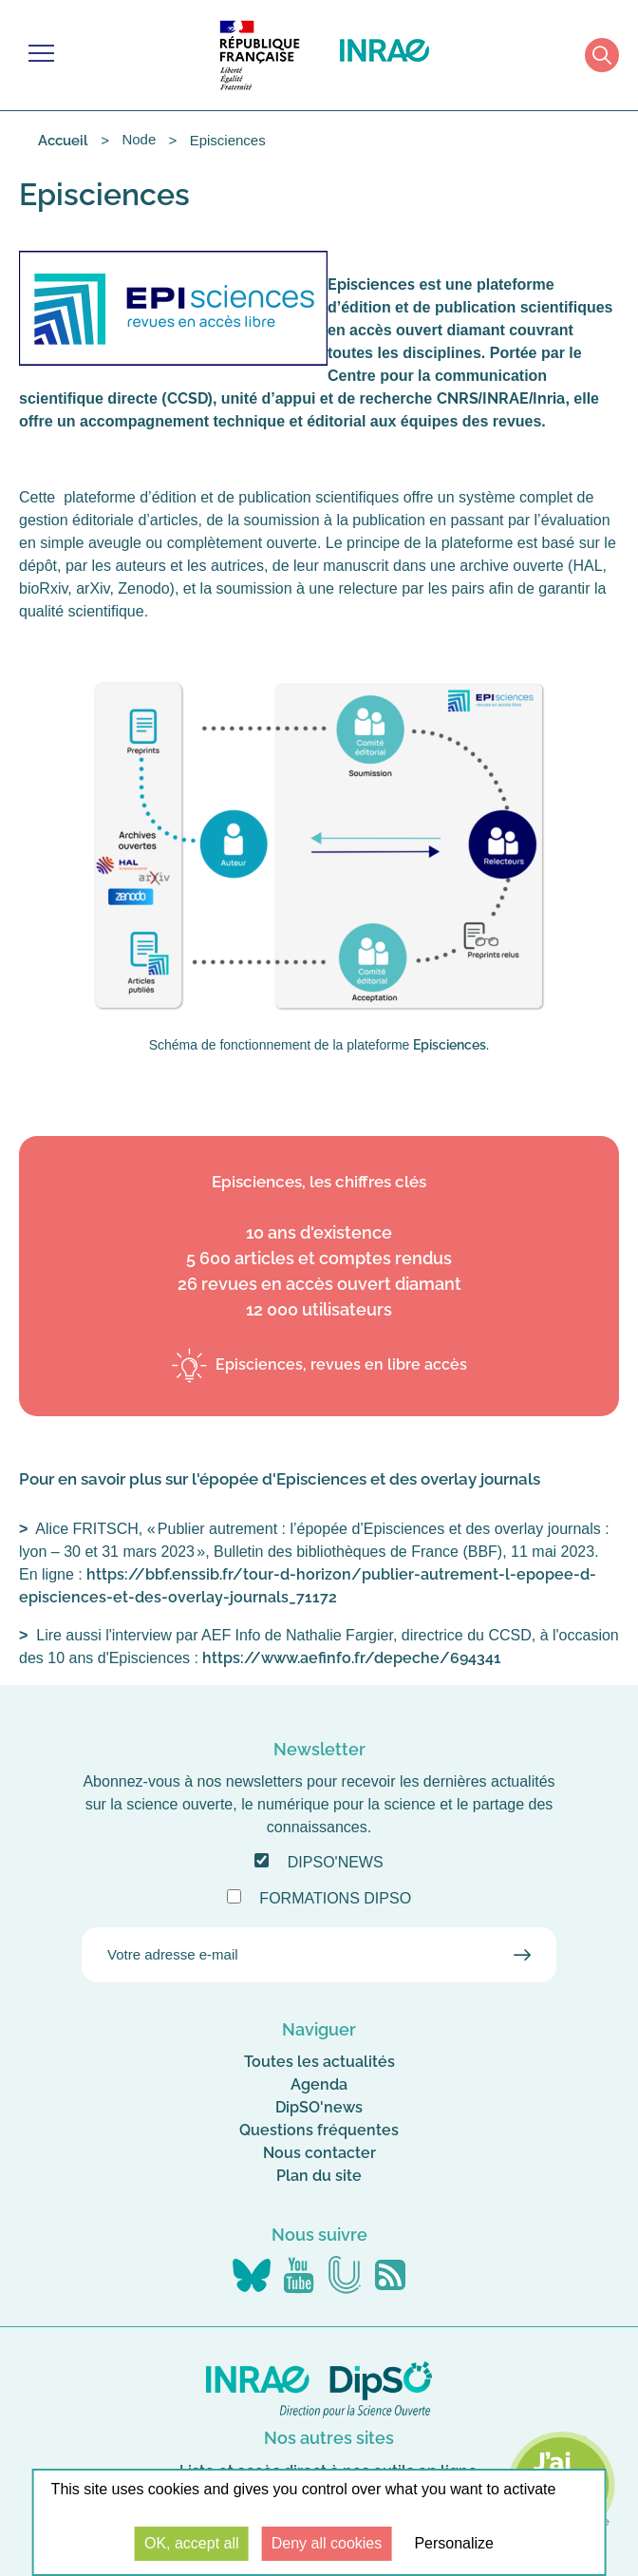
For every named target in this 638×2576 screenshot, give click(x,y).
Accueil (63, 140)
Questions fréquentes (319, 2130)
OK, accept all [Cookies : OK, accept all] (191, 2543)
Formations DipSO (335, 1898)
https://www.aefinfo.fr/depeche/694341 (351, 1658)
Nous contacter (319, 2153)
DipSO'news (336, 1862)
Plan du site (319, 2176)
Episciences (449, 1044)
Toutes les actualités (319, 2062)
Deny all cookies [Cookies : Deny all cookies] (327, 2543)
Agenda (319, 2084)
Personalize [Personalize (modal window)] (454, 2543)
